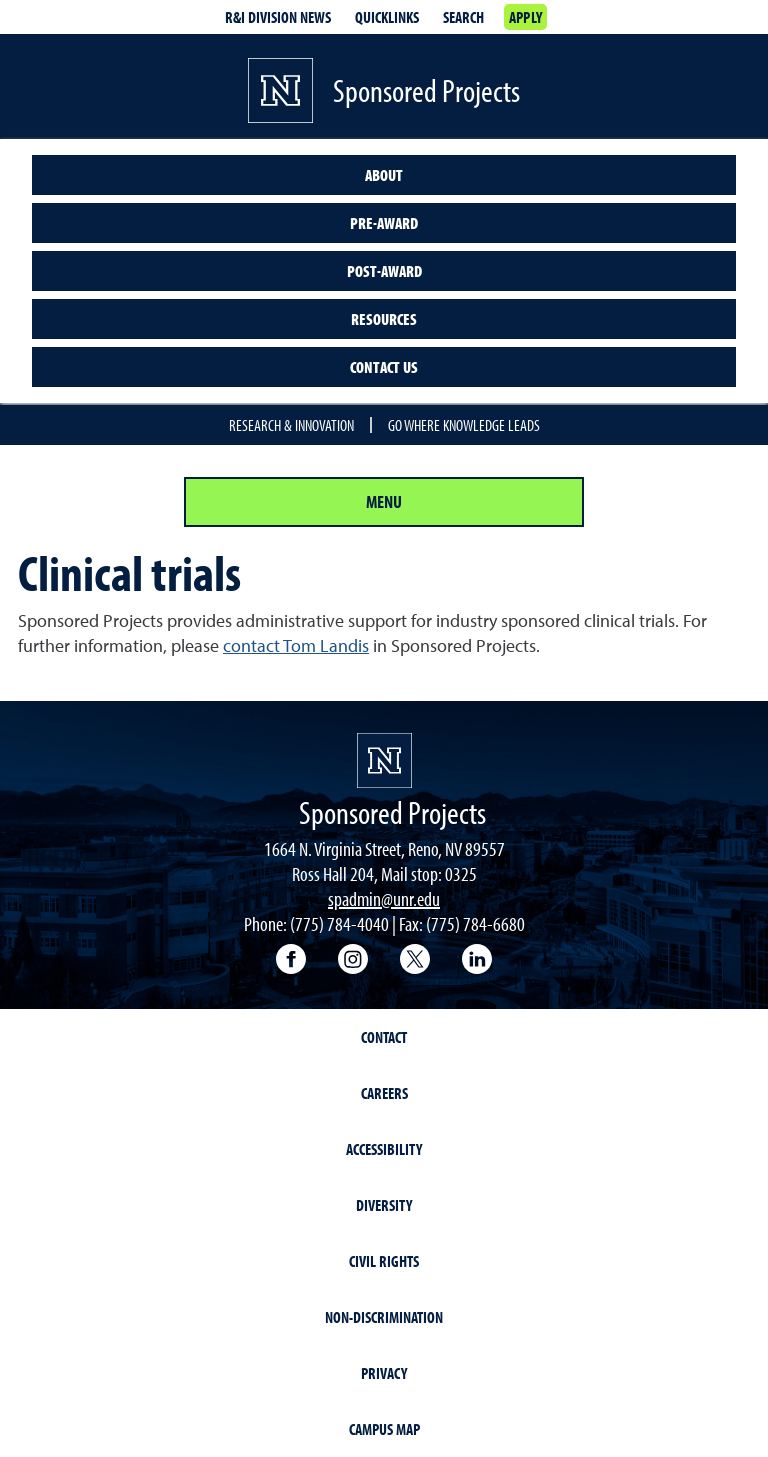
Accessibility (384, 1149)
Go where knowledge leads (464, 425)
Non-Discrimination (384, 1317)
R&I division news (278, 17)
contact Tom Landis (296, 645)
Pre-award (384, 223)
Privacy (384, 1373)
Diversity (384, 1205)
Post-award (384, 271)
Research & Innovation (291, 425)
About (384, 175)
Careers (384, 1093)
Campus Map (384, 1429)
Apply (525, 17)
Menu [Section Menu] (384, 501)
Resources (384, 319)
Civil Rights (384, 1261)
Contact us (384, 367)
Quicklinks (387, 17)
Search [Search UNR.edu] (463, 17)
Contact (384, 1037)
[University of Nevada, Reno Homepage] (384, 760)
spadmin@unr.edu (384, 898)
